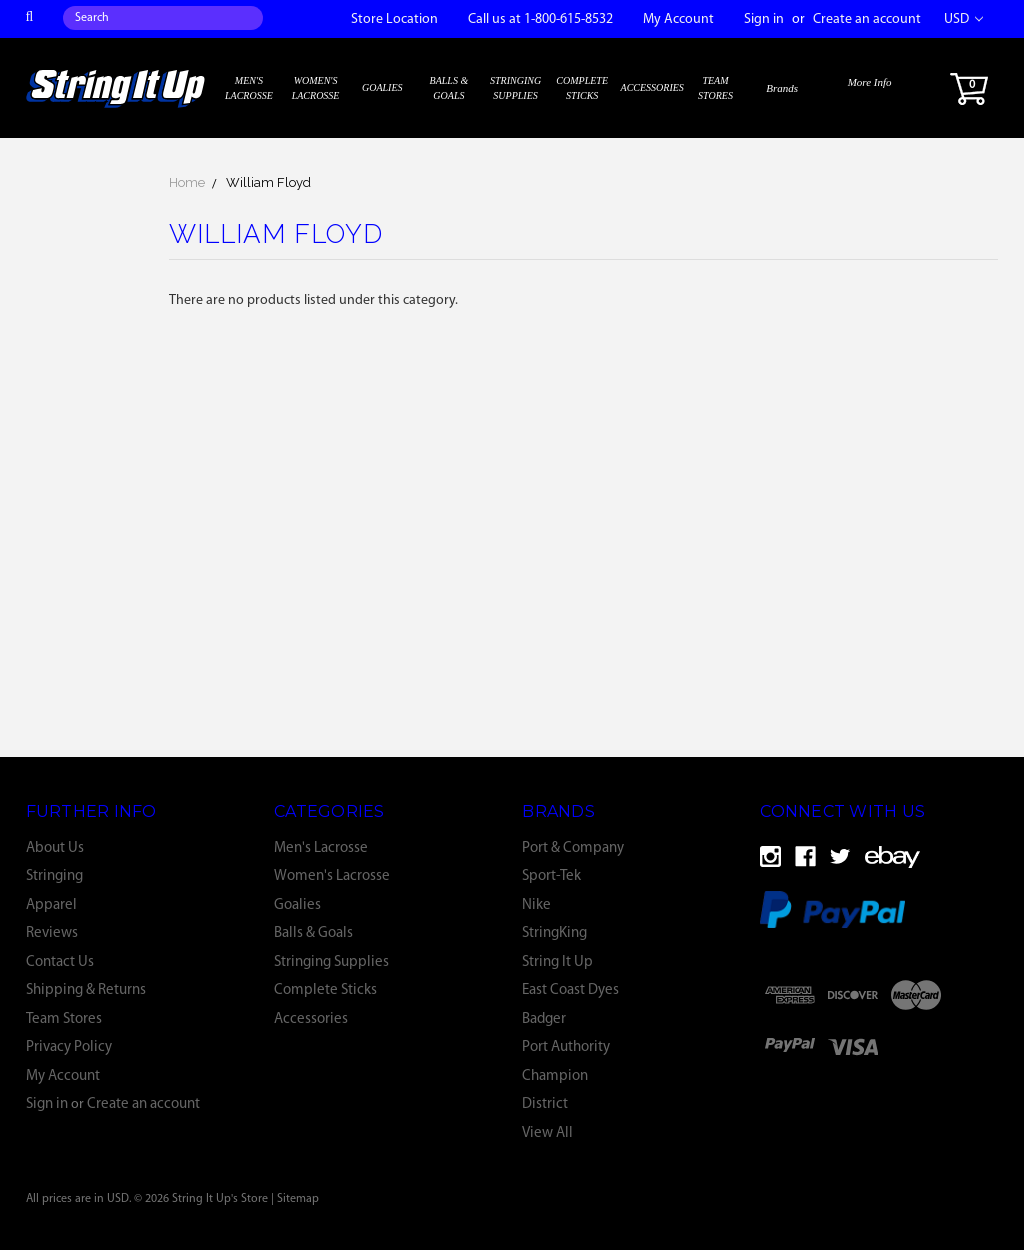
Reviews (52, 933)
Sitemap (298, 1199)
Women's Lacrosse (316, 88)
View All (547, 1133)
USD (963, 19)
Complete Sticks (582, 88)
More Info (870, 82)
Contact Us (60, 962)
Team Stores (715, 88)
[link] (885, 1046)
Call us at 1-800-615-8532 (540, 19)
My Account (678, 19)
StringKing (554, 933)
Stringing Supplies (515, 88)
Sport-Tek (551, 876)
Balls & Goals (449, 88)
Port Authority (566, 1047)
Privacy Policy (69, 1047)
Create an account (867, 19)
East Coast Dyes (570, 990)
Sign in (764, 19)
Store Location (394, 19)
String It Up (557, 962)
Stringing (54, 876)
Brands (782, 88)
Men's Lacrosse (249, 88)
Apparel (51, 905)
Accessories (652, 87)
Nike (536, 905)
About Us (55, 848)
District (545, 1104)
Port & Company (573, 848)
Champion (555, 1076)
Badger (544, 1019)
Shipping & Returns (86, 990)
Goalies (382, 87)
